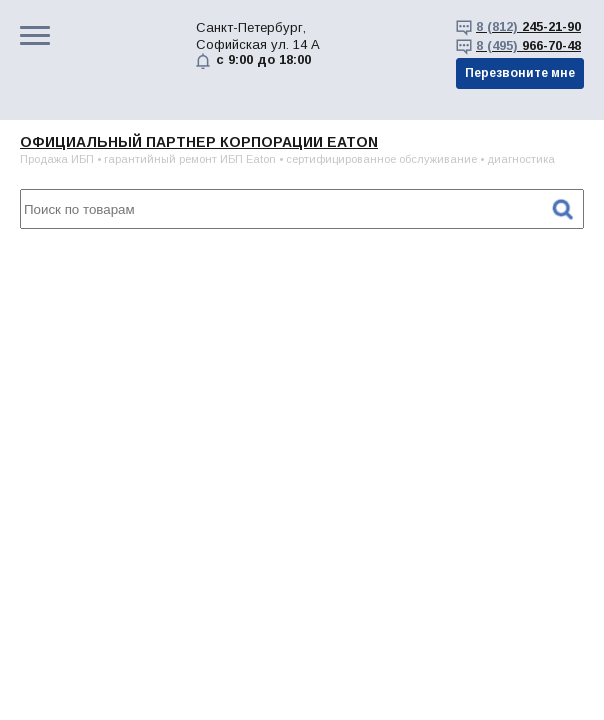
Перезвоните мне (520, 73)
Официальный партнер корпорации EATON (199, 142)
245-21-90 (528, 26)
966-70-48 (528, 45)
